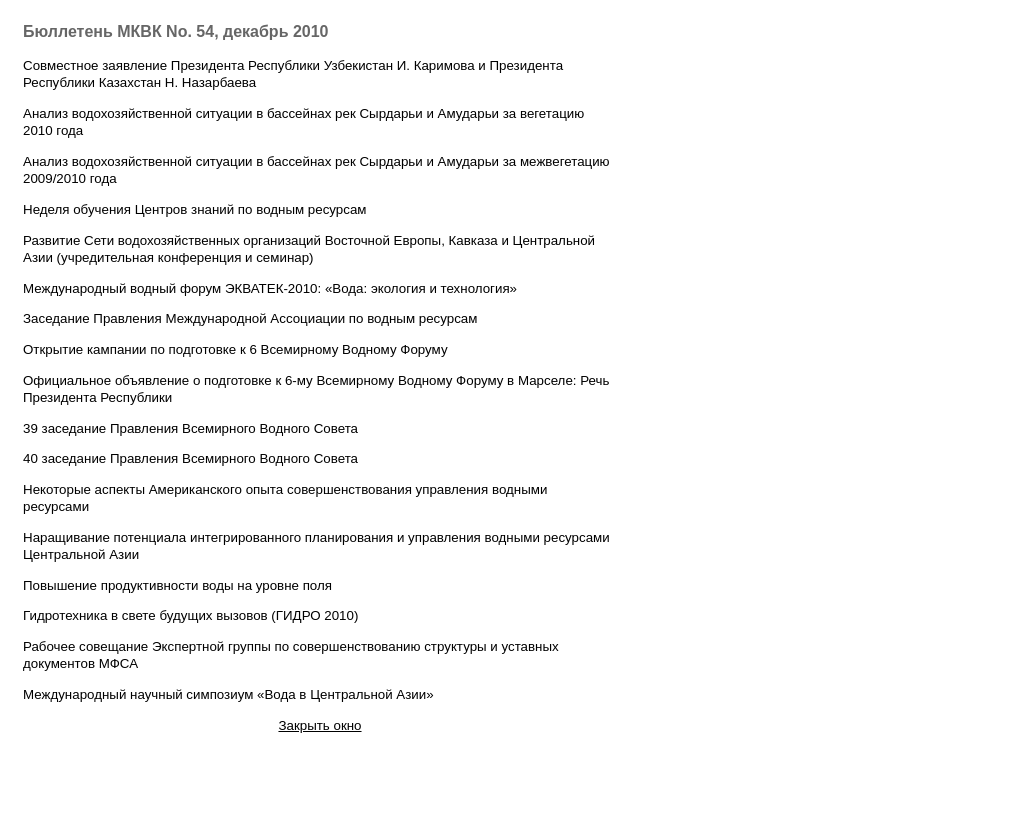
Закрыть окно (319, 725)
